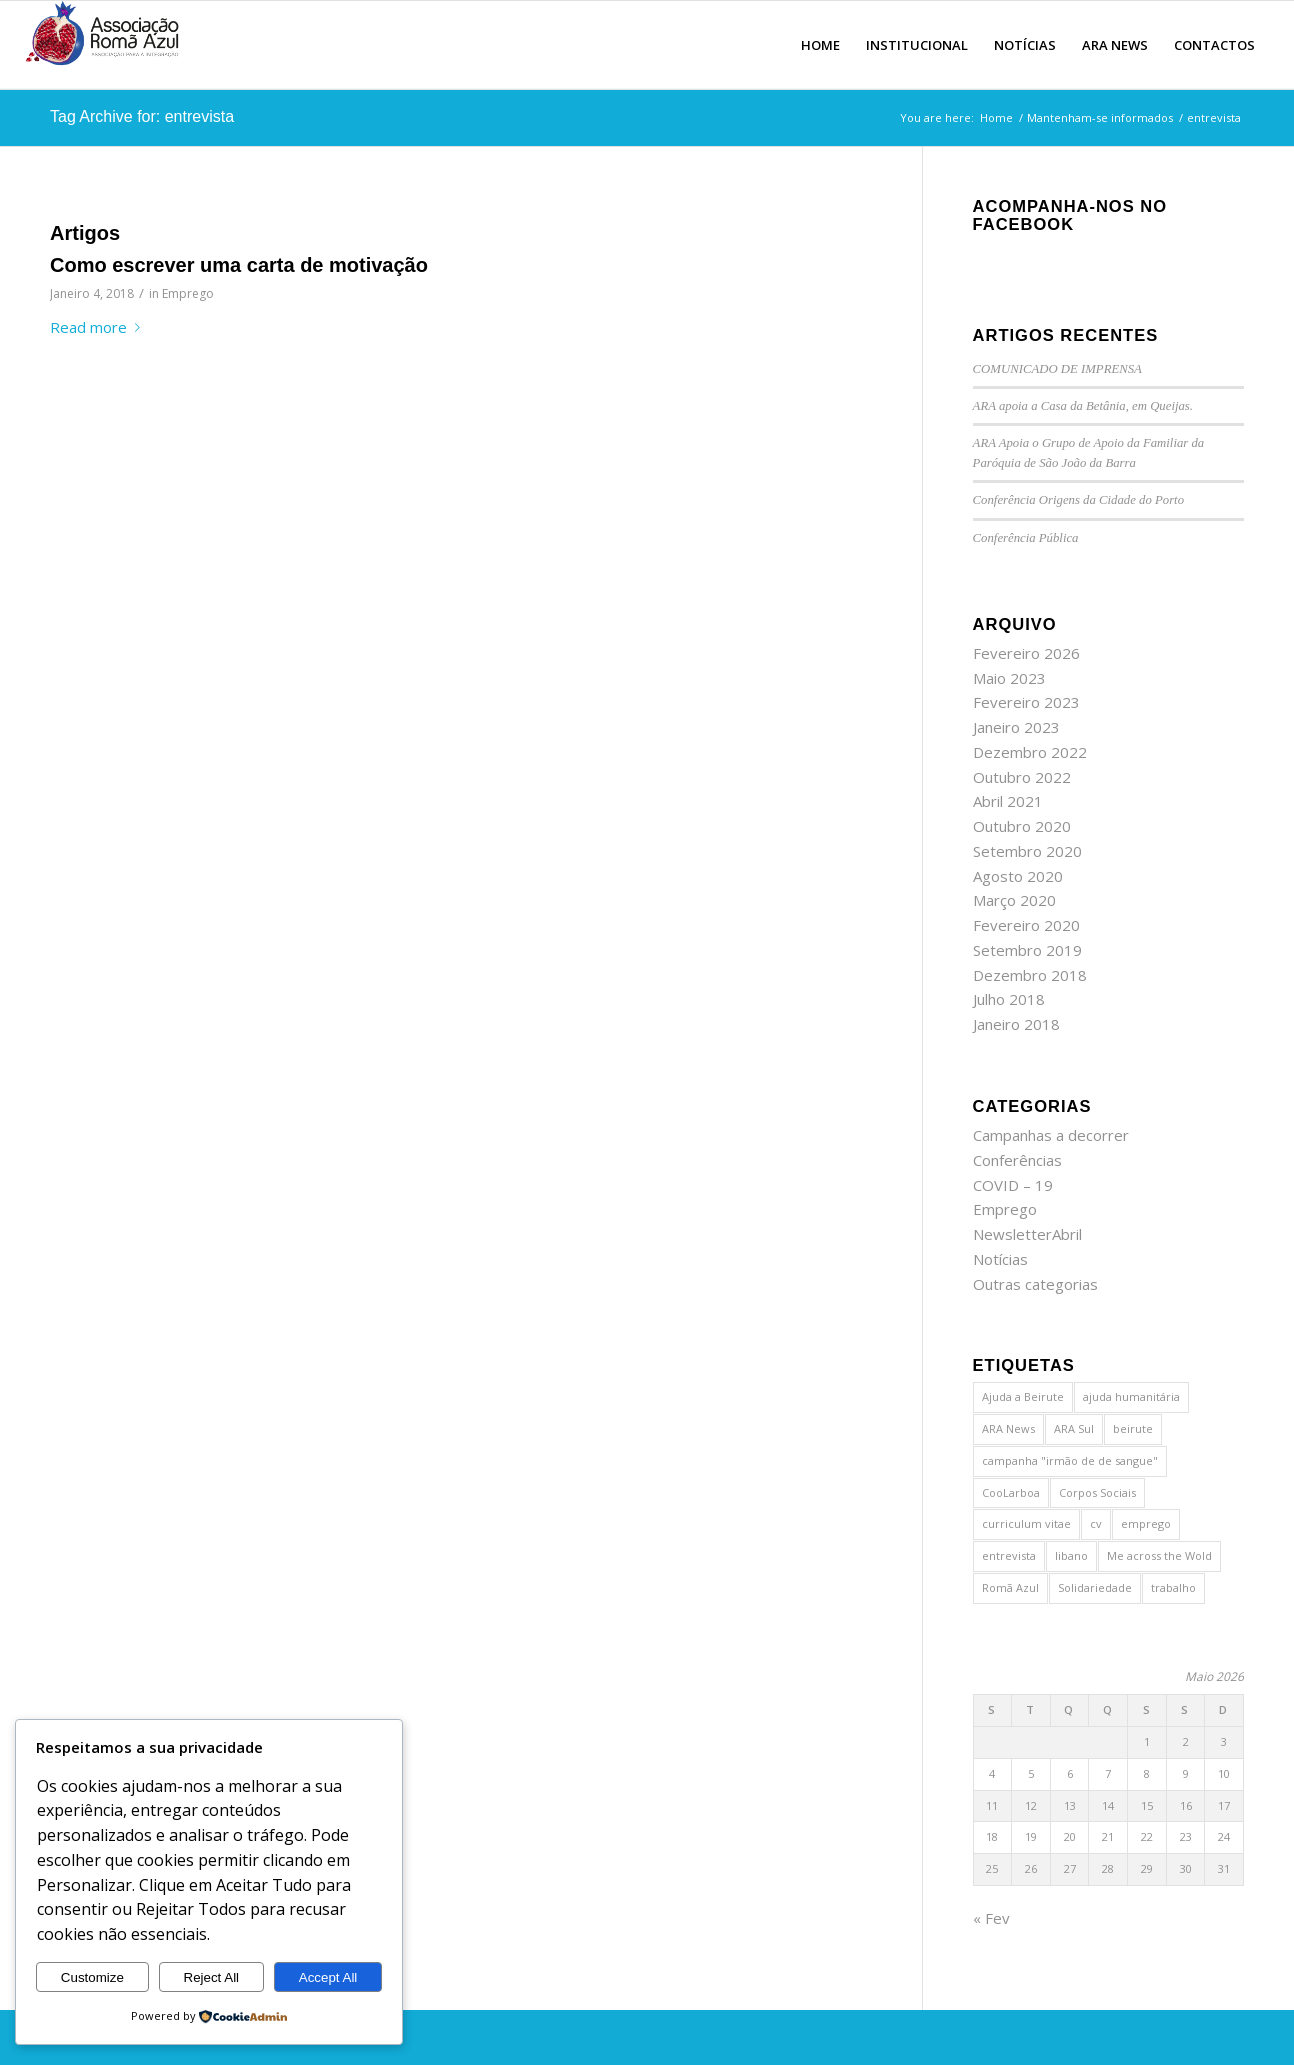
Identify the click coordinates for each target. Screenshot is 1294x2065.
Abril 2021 (1008, 801)
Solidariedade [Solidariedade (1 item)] (1095, 1587)
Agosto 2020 (1018, 876)
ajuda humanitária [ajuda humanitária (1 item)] (1131, 1396)
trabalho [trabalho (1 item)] (1173, 1587)
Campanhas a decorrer (1051, 1135)
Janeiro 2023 (1016, 727)
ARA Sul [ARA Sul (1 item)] (1074, 1428)
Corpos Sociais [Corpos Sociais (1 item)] (1097, 1492)
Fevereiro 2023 (1026, 702)
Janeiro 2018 (1016, 1024)
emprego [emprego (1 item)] (1146, 1523)
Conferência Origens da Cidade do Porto (1078, 500)
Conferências (1017, 1160)
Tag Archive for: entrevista (142, 116)
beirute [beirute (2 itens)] (1133, 1428)
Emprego (188, 293)
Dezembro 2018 (1030, 975)
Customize (92, 1977)
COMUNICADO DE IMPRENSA (1057, 369)
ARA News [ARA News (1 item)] (1008, 1428)
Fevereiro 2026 (1026, 653)
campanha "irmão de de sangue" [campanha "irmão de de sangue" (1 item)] (1070, 1460)
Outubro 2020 (1022, 826)
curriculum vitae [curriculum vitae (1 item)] (1026, 1523)
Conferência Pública (1026, 538)
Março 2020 (1014, 900)
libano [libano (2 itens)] (1071, 1555)
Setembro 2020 (1027, 851)
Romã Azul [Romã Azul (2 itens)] (1010, 1587)
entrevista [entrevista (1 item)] (1009, 1555)
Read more (99, 327)
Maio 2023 (1009, 678)
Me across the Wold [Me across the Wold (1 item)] (1159, 1555)
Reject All (212, 1977)
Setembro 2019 (1027, 950)
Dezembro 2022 (1030, 752)
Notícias (1000, 1259)
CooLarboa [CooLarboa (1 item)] (1011, 1492)
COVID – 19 (1013, 1185)
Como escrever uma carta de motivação (239, 265)
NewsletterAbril (1027, 1234)
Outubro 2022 (1022, 777)
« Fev (991, 1918)
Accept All (328, 1977)
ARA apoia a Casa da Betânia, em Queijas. (1083, 406)
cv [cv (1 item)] (1096, 1523)
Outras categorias (1035, 1284)
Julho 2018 (1009, 999)
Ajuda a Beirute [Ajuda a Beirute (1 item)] (1023, 1396)
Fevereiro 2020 (1026, 925)
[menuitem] (820, 45)
